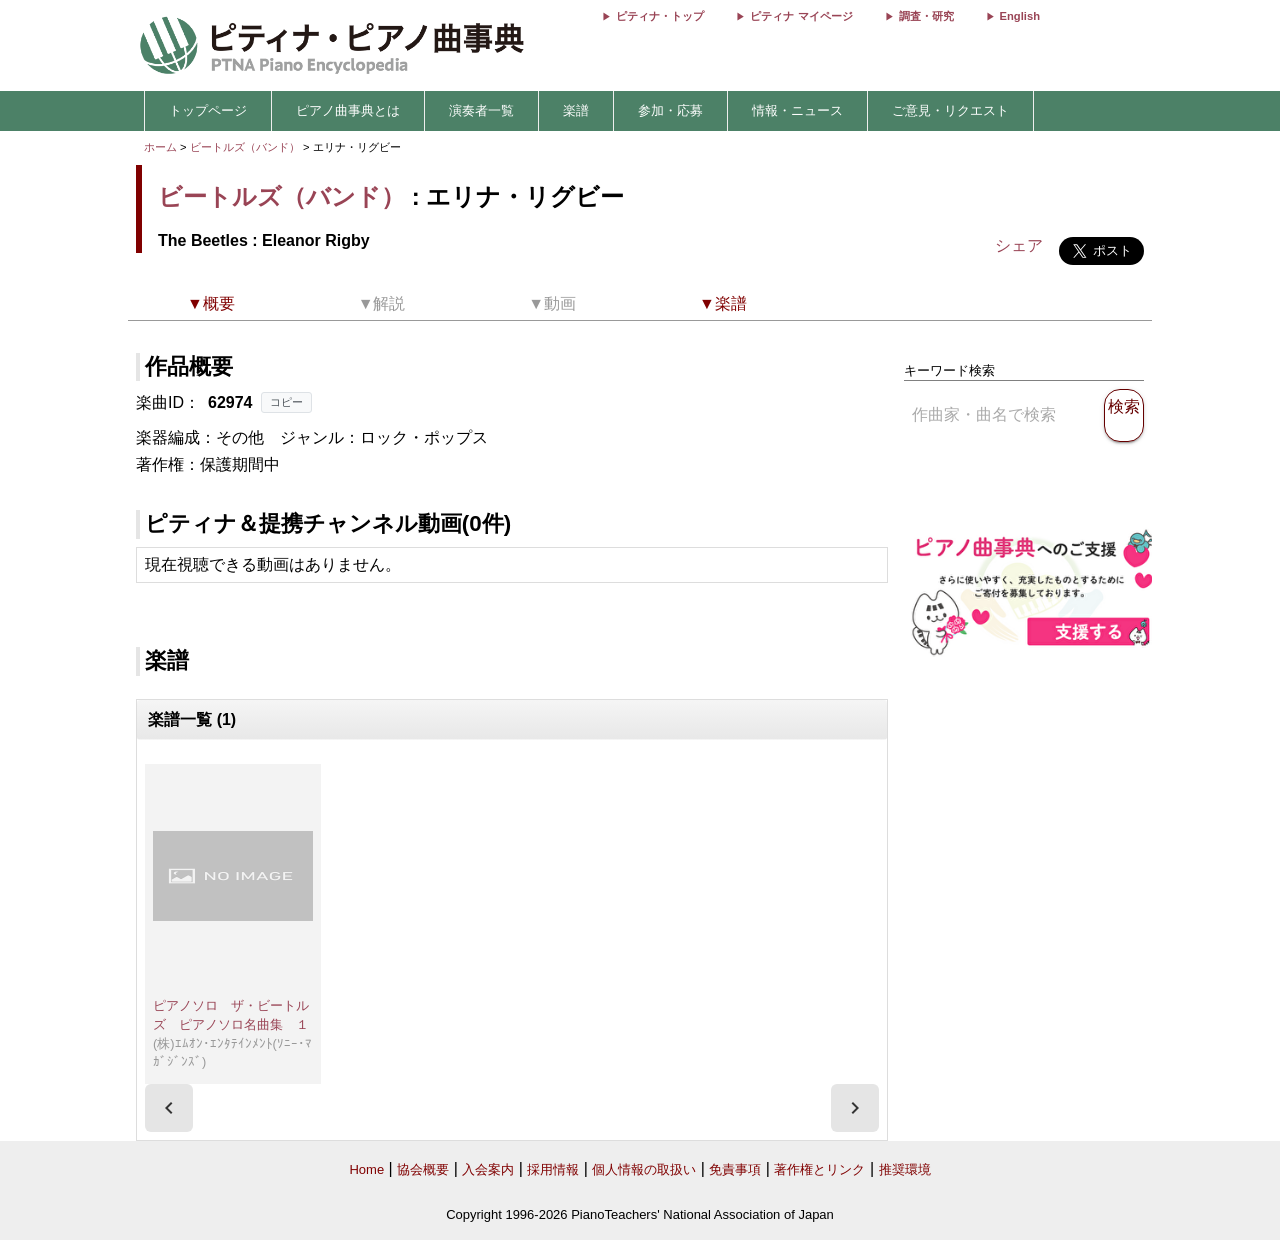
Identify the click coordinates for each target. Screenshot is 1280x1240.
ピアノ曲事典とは (348, 110)
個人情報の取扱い (644, 1169)
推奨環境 (905, 1169)
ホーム (160, 147)
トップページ (208, 110)
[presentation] (169, 1108)
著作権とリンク (819, 1169)
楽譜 (576, 110)
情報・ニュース (797, 110)
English (1020, 16)
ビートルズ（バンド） (245, 147)
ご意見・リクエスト (950, 110)
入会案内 (488, 1169)
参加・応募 (670, 110)
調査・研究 (926, 16)
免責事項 (735, 1169)
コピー (286, 402)
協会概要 (423, 1169)
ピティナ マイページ (801, 16)
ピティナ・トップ (660, 16)
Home (366, 1169)
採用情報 (553, 1169)
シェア (1019, 245)
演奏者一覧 (481, 110)
